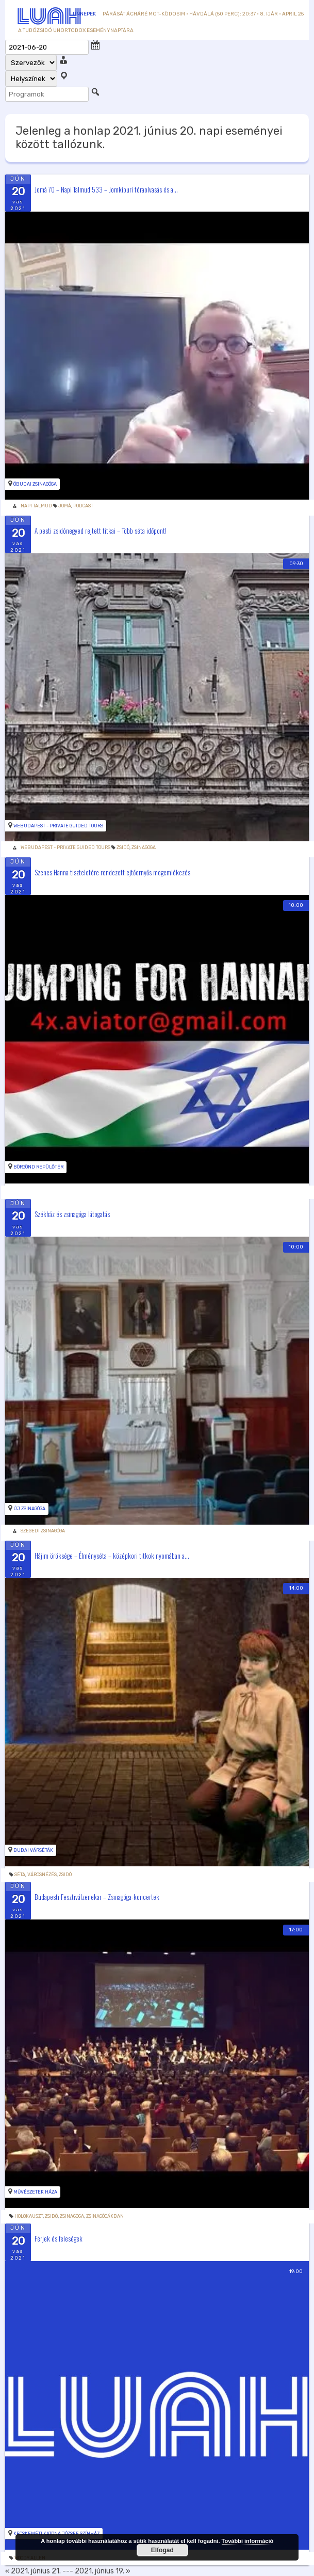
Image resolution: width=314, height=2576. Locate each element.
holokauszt (28, 2216)
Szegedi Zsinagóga (43, 1530)
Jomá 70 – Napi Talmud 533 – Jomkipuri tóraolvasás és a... (106, 189)
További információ (248, 2541)
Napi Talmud (36, 505)
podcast (83, 505)
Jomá (64, 505)
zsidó (123, 847)
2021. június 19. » (102, 2571)
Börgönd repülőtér (38, 1167)
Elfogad (162, 2550)
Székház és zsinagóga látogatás (72, 1213)
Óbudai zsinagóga (35, 484)
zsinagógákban (105, 2216)
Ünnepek (84, 14)
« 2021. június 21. (33, 2571)
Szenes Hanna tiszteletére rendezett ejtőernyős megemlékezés (112, 872)
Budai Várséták (33, 1850)
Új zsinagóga (29, 1508)
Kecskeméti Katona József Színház (56, 2533)
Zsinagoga (143, 847)
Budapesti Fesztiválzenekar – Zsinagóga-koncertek (97, 1897)
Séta (19, 1874)
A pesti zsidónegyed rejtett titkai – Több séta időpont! (101, 530)
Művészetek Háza (35, 2192)
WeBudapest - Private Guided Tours (58, 825)
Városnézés (42, 1874)
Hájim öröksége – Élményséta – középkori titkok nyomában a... (112, 1555)
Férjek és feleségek (58, 2238)
